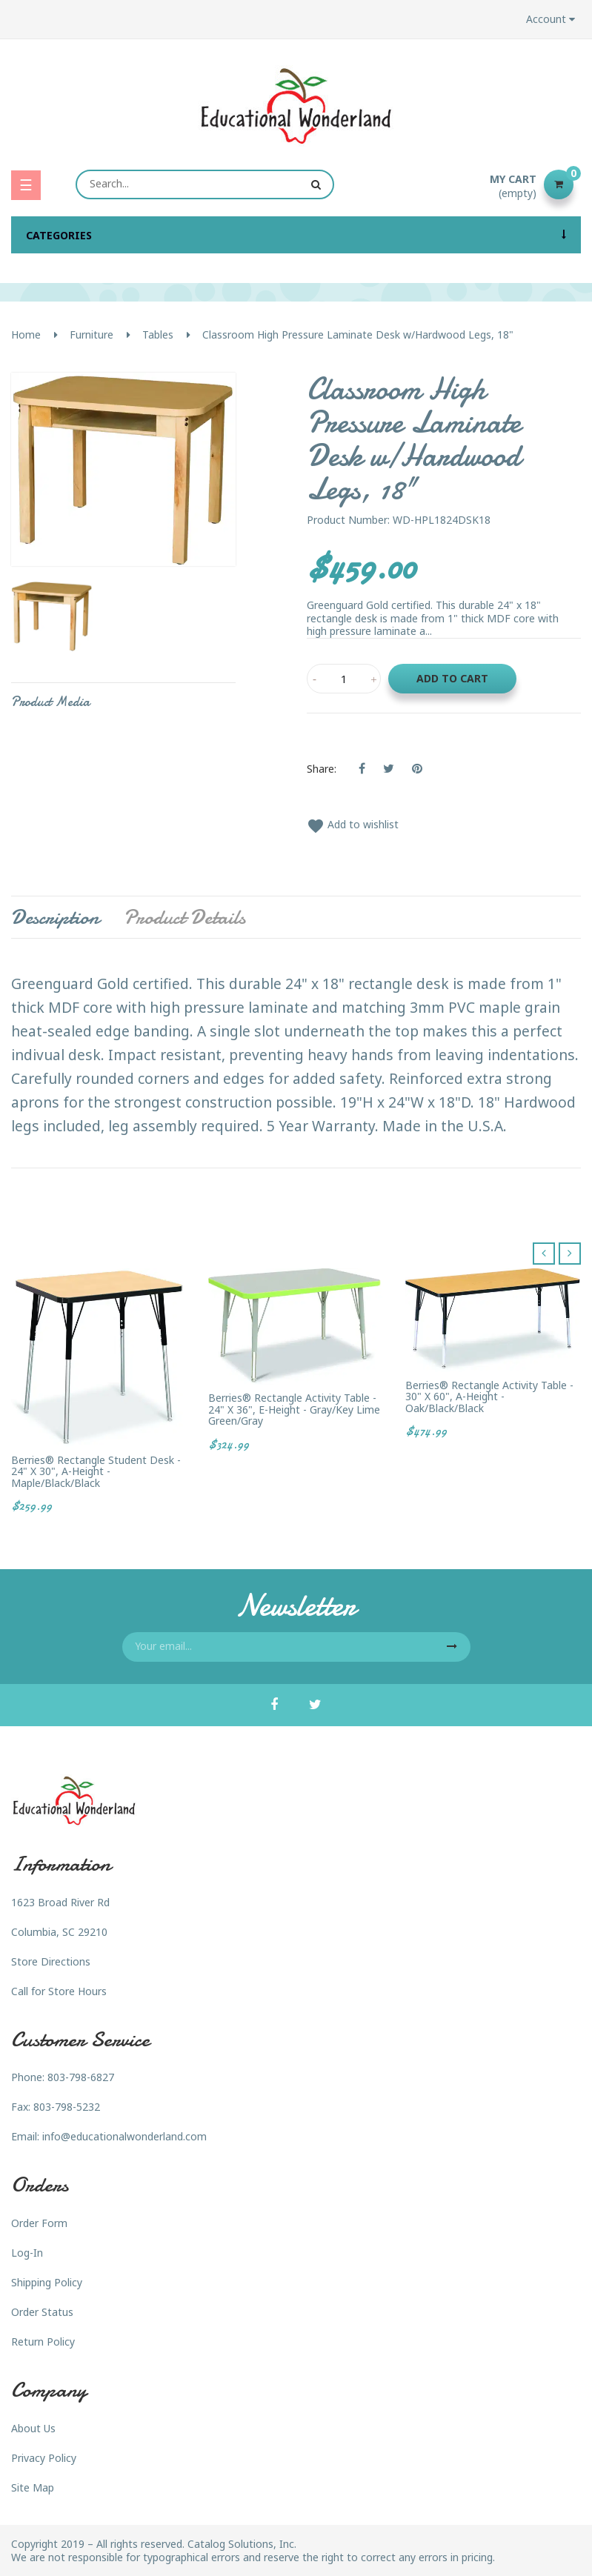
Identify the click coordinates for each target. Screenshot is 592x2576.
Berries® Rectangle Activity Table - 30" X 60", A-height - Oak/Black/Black (489, 1396)
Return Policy (43, 2341)
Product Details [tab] (184, 917)
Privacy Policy (43, 2458)
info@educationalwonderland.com (124, 2136)
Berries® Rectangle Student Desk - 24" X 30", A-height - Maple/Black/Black (96, 1471)
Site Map (32, 2487)
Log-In (27, 2253)
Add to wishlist (353, 824)
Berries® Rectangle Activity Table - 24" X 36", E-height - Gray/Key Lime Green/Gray (294, 1409)
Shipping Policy (46, 2282)
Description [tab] (55, 917)
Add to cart (452, 678)
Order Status (42, 2312)
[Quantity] (344, 678)
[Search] (205, 184)
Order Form (39, 2223)
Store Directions (50, 1961)
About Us (33, 2428)
